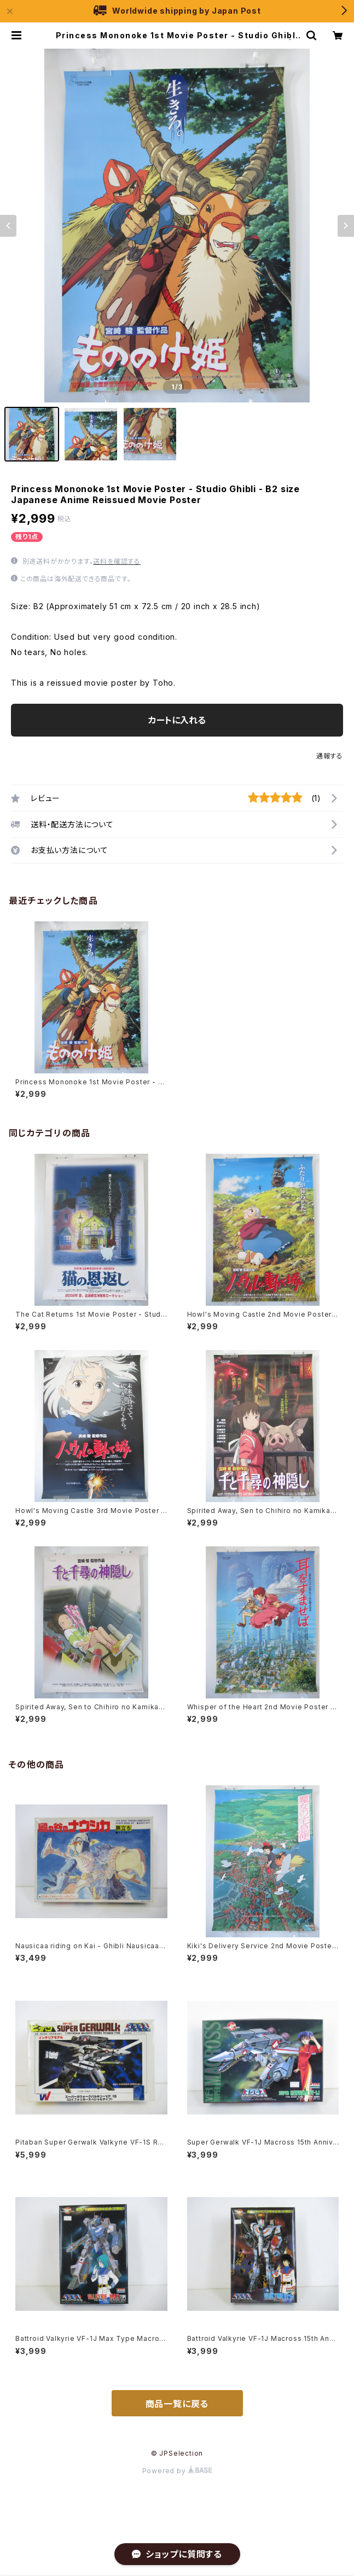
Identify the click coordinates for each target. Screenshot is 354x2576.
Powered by (177, 2471)
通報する (329, 756)
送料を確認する (117, 561)
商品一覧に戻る (177, 2403)
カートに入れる (177, 720)
